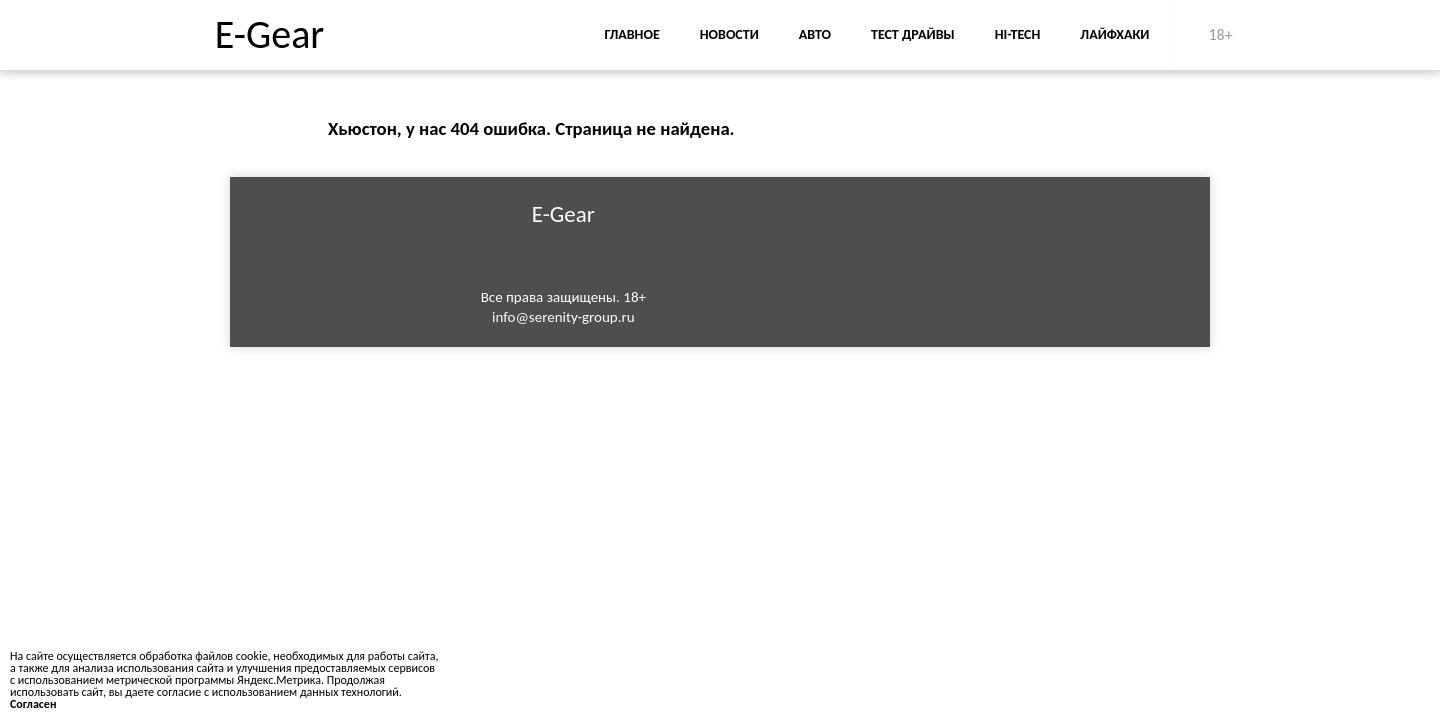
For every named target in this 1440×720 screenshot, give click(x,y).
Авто (815, 34)
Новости (729, 34)
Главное (631, 34)
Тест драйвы (913, 34)
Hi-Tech (1018, 34)
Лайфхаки (1114, 34)
